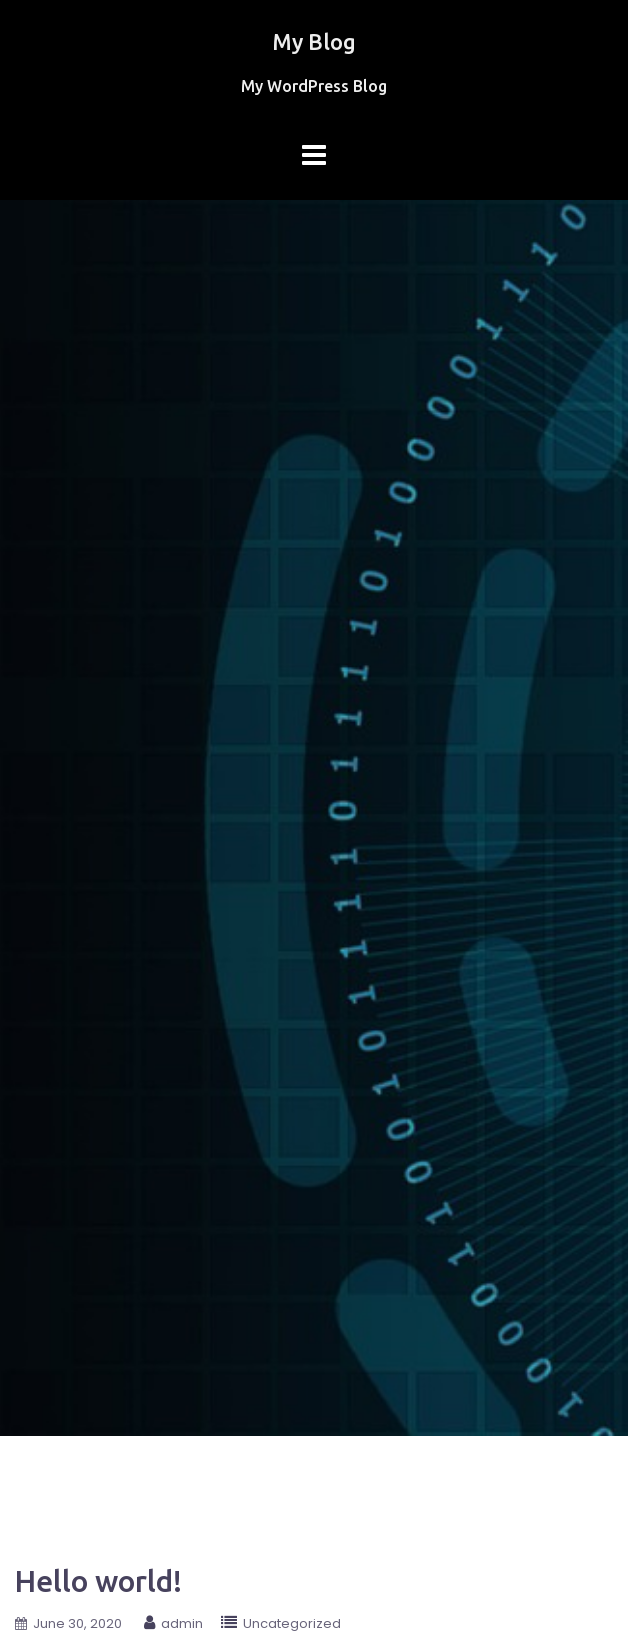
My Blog (314, 41)
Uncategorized (292, 1623)
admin (182, 1623)
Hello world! (98, 1581)
